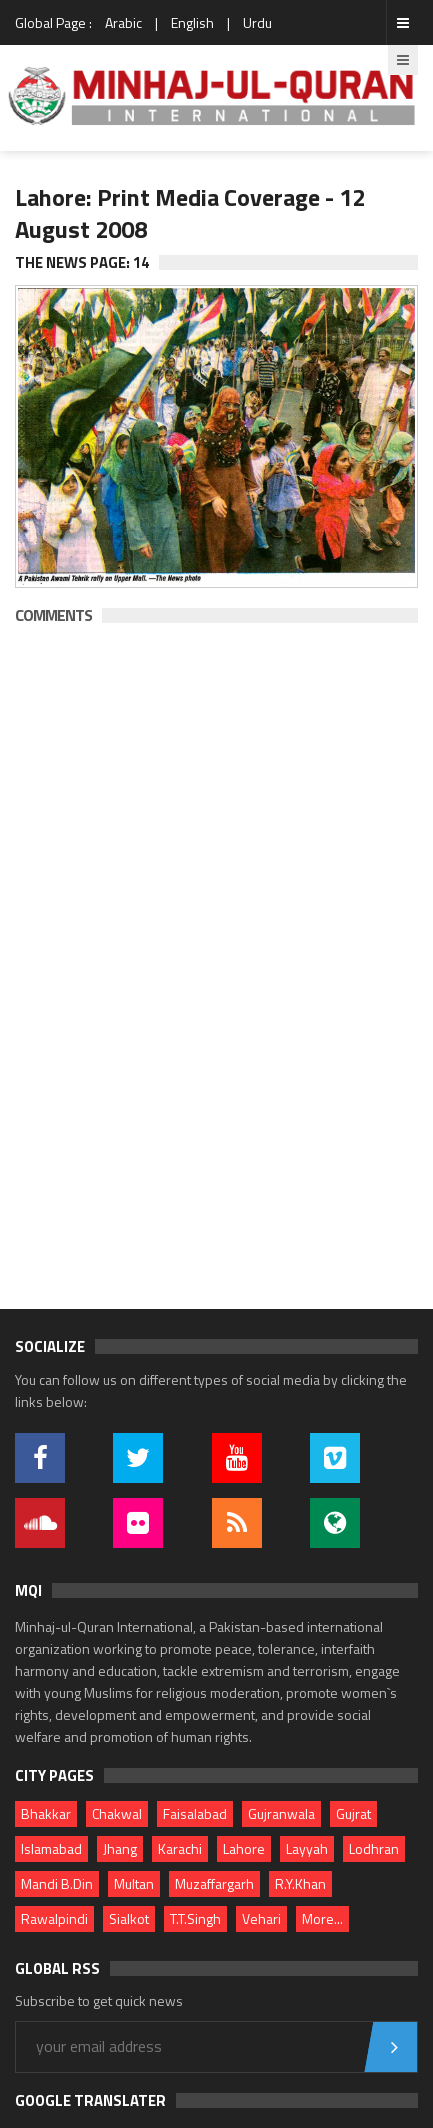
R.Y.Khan (300, 1883)
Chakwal (117, 1813)
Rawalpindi (54, 1918)
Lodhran (374, 1848)
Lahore (244, 1848)
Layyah (307, 1848)
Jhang (120, 1848)
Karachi (180, 1848)
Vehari (261, 1918)
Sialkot (129, 1918)
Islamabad (51, 1848)
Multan (134, 1883)
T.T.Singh (195, 1918)
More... (322, 1918)
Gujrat (353, 1813)
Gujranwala (281, 1813)
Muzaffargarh (214, 1883)
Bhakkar (46, 1813)
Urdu (257, 22)
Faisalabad (195, 1813)
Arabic (123, 22)
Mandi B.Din (57, 1883)
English (192, 22)
